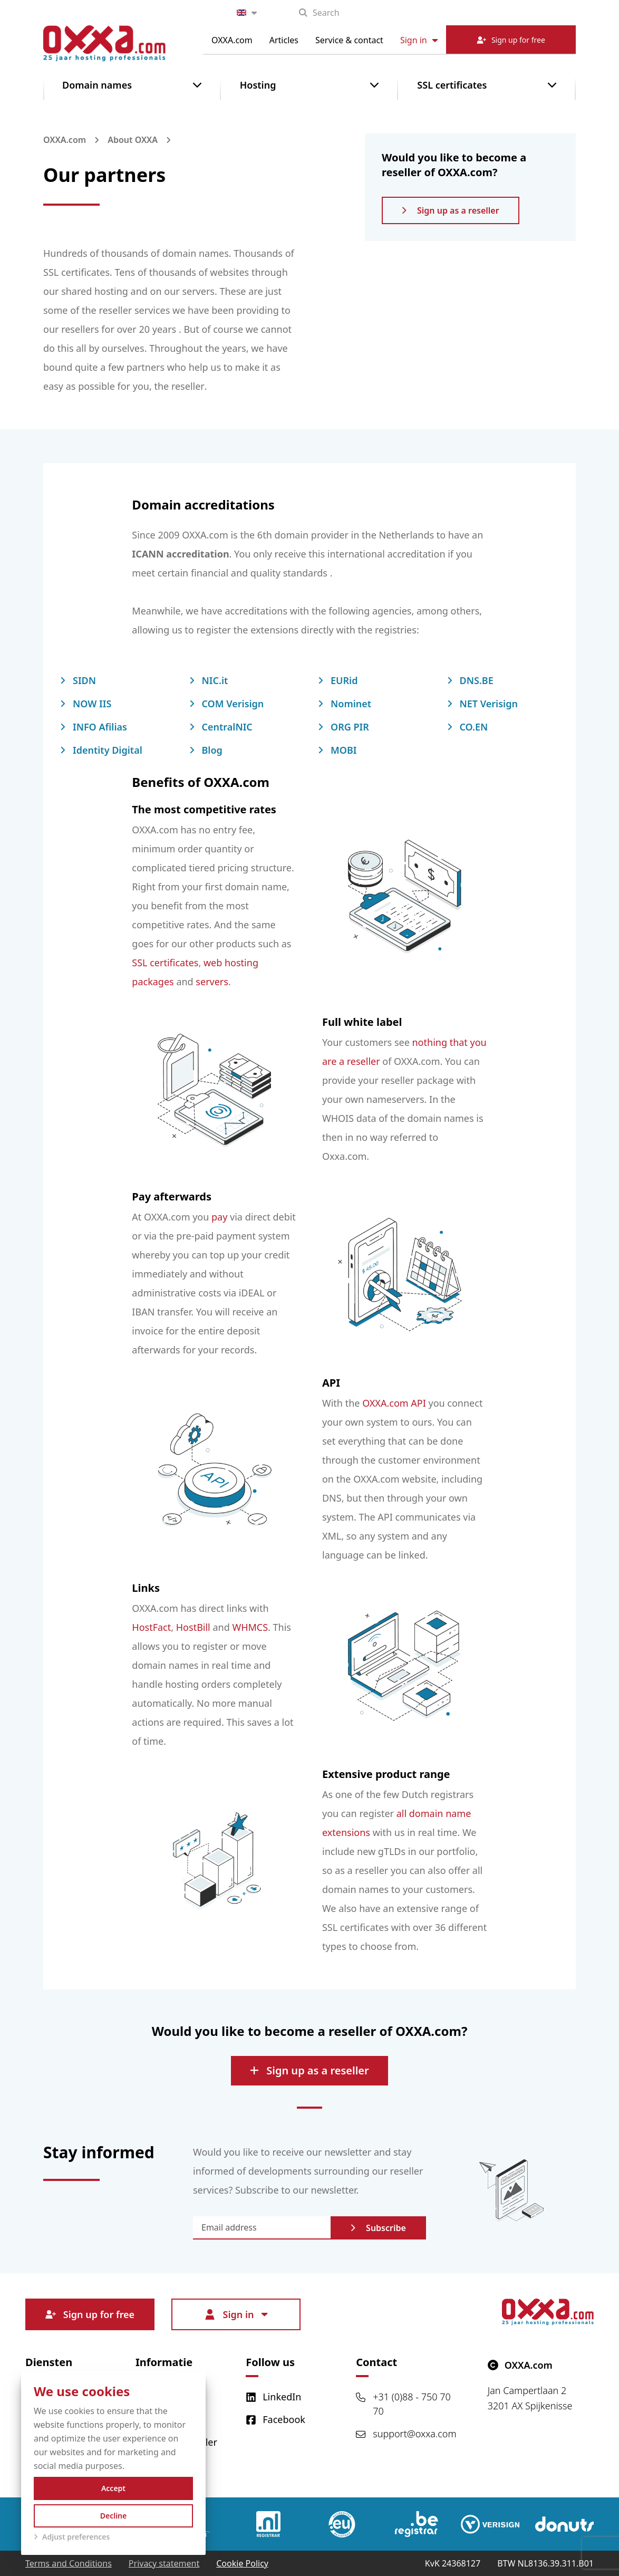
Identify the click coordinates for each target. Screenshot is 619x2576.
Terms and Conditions (68, 2563)
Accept (113, 2488)
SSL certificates (452, 85)
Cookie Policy (242, 2563)
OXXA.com (232, 40)
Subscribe (378, 2228)
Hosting (258, 85)
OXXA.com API (394, 1403)
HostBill (193, 1627)
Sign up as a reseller (450, 210)
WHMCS (250, 1627)
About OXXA (133, 140)
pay (219, 1216)
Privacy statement (164, 2563)
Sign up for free (89, 2314)
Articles (283, 40)
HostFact (151, 1627)
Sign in (419, 40)
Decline (113, 2516)
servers (212, 981)
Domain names (97, 85)
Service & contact (349, 40)
